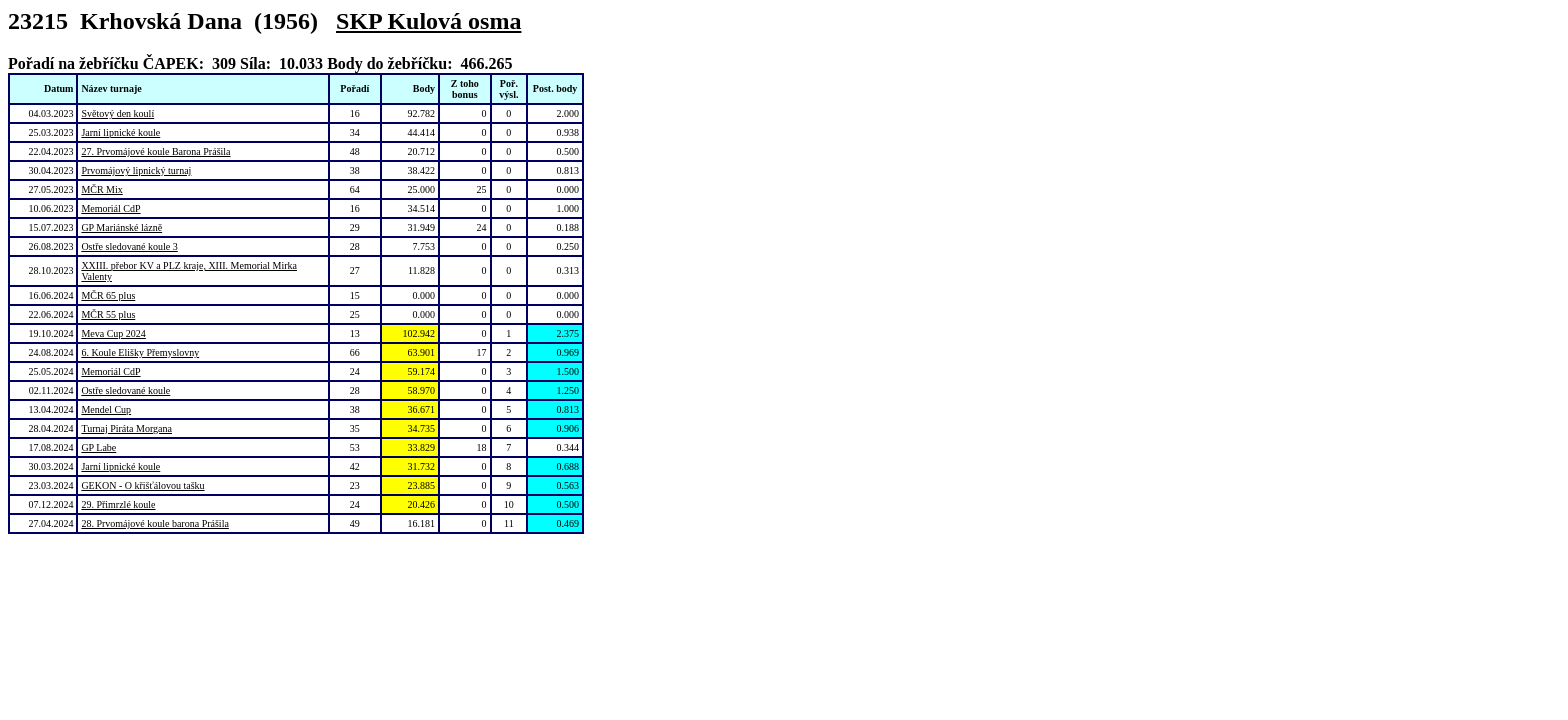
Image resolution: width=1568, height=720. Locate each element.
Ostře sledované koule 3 (129, 246)
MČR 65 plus (108, 295)
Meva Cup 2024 (113, 333)
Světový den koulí (117, 113)
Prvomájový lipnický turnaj (136, 170)
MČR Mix (101, 189)
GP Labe (98, 447)
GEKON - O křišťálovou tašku (142, 485)
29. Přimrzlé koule (118, 504)
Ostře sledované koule (125, 390)
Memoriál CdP (110, 208)
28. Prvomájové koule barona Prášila (154, 523)
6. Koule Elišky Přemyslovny (140, 352)
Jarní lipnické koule (120, 132)
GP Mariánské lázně (121, 227)
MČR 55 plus (108, 314)
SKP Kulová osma (428, 21)
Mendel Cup (106, 409)
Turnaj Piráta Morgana (126, 428)
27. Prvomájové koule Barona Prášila (155, 151)
